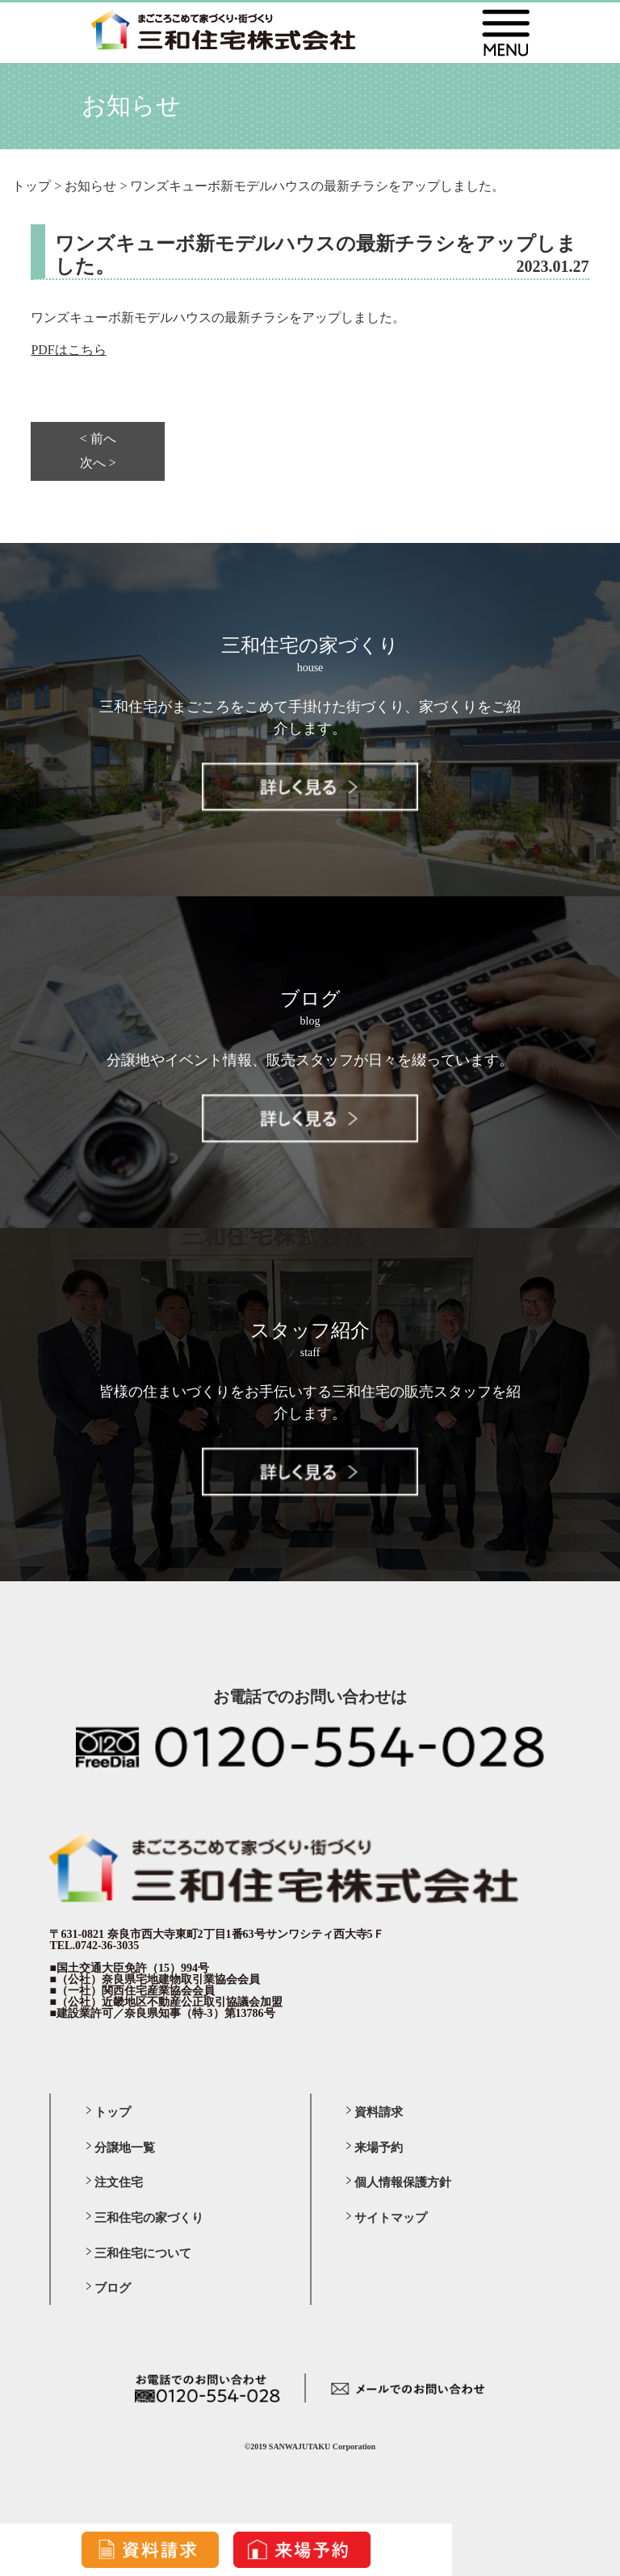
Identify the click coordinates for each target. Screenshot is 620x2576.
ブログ (112, 2288)
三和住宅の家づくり (148, 2217)
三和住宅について (142, 2253)
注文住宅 (118, 2182)
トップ (112, 2112)
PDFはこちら (68, 350)
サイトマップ (390, 2217)
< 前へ (98, 438)
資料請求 (378, 2112)
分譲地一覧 (124, 2147)
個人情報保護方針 (402, 2182)
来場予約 (378, 2147)
